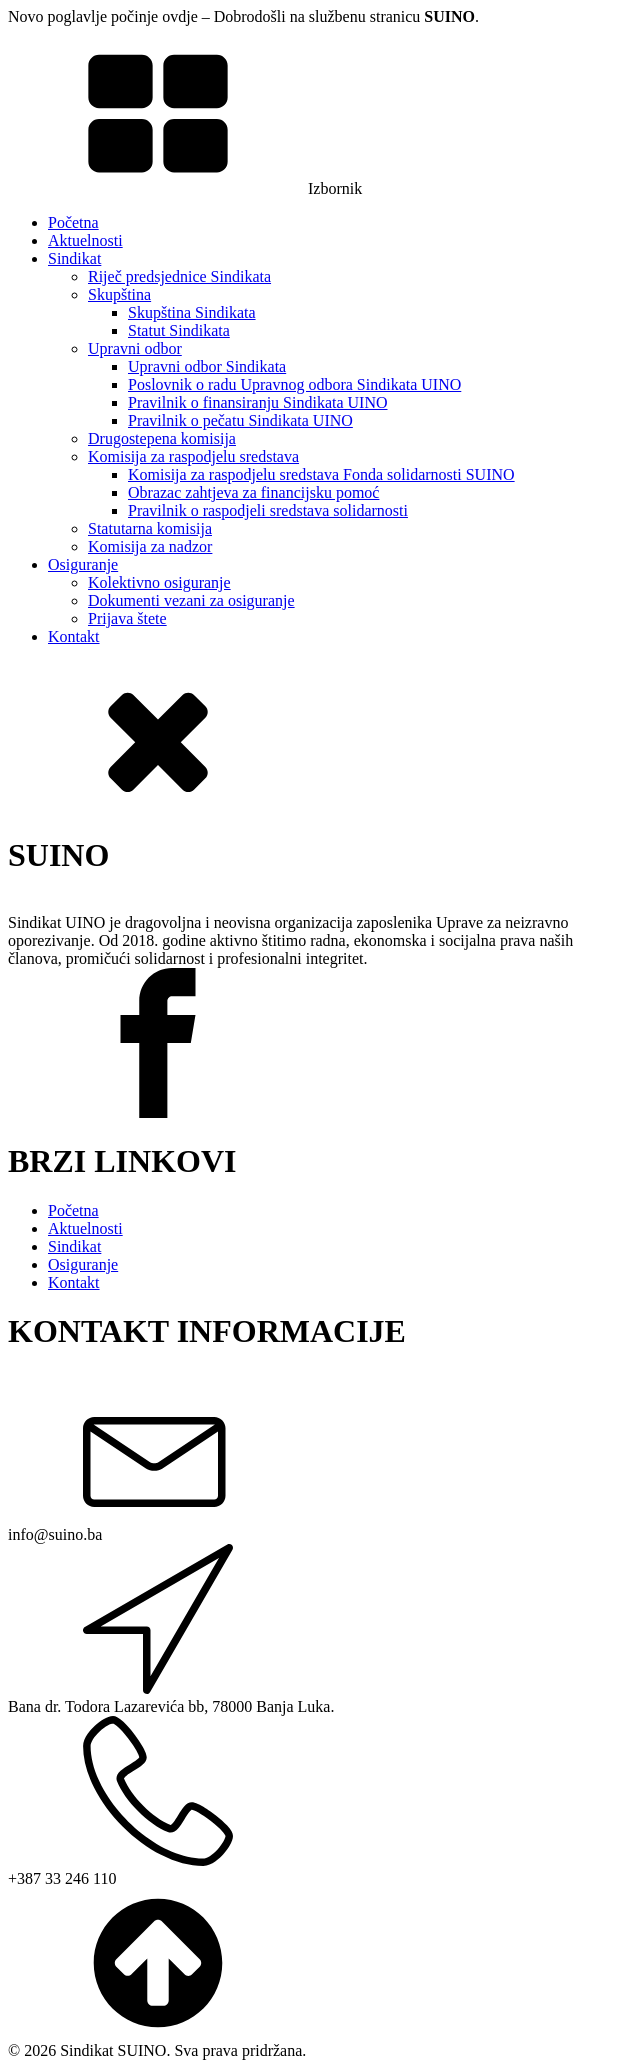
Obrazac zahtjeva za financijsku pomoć (253, 492)
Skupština (119, 294)
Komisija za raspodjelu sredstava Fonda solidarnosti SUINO (321, 474)
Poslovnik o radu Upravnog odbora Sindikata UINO (294, 384)
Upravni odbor (135, 348)
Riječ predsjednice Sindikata (179, 276)
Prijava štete (127, 618)
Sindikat (74, 258)
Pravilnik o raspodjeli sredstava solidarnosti (268, 510)
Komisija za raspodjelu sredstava (193, 456)
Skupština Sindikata (192, 312)
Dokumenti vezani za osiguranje (191, 600)
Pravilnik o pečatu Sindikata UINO (240, 420)
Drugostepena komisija (162, 438)
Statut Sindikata (179, 330)
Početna (73, 222)
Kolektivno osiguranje (159, 582)
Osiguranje (83, 564)
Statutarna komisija (150, 528)
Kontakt (74, 636)
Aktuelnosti (85, 240)
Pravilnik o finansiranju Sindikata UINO (258, 402)
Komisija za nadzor (150, 546)
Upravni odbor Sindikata (207, 366)
